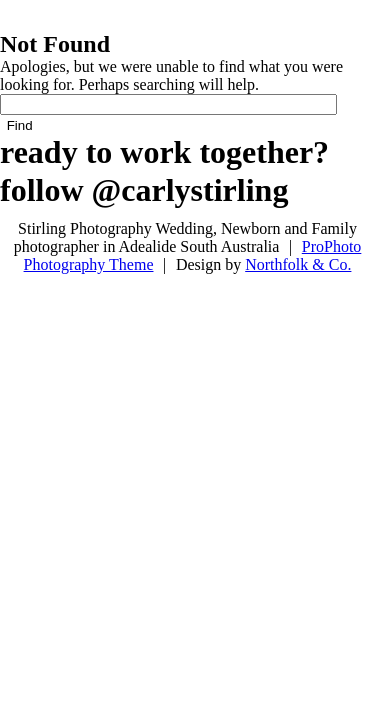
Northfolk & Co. (298, 264)
